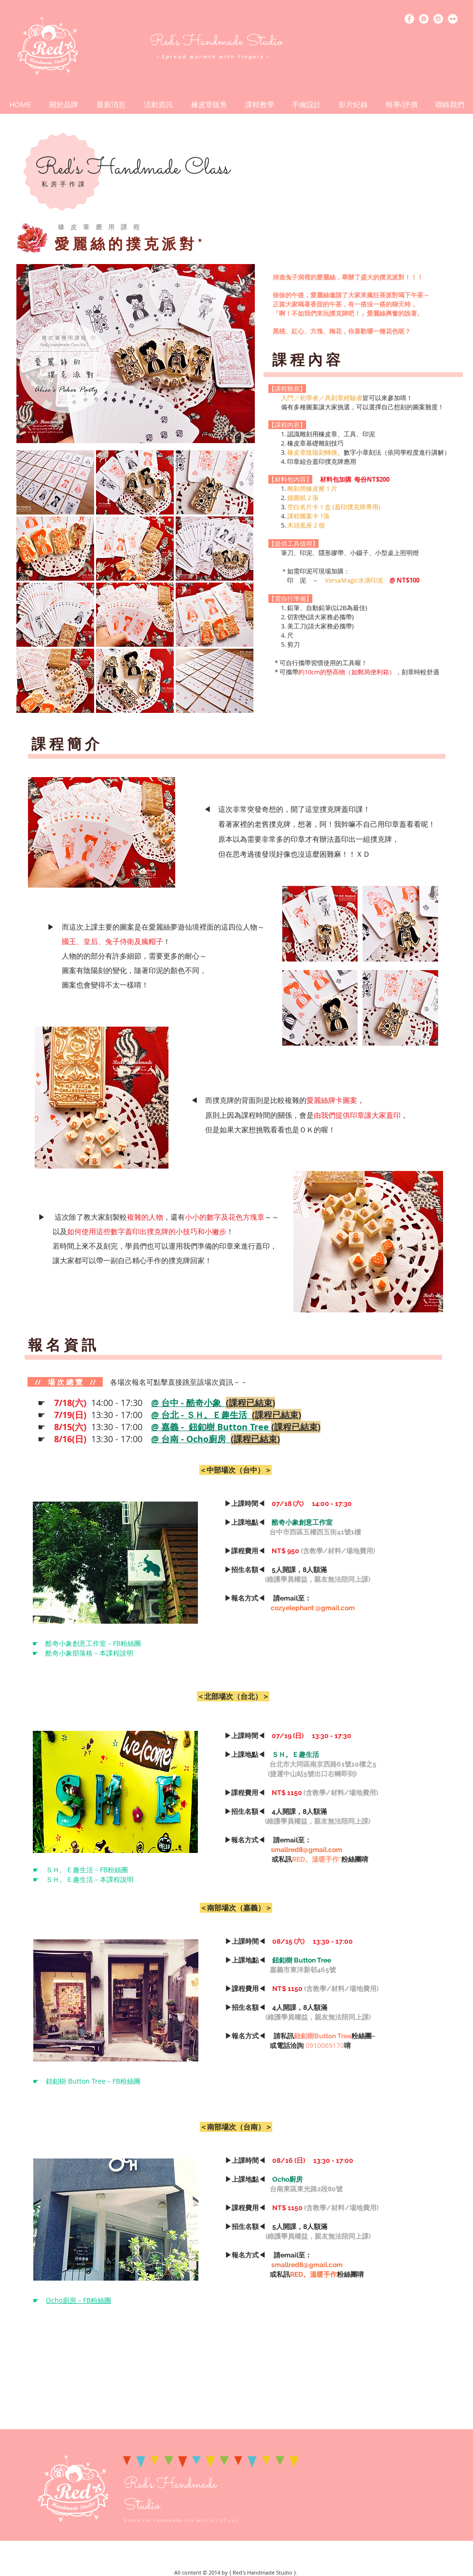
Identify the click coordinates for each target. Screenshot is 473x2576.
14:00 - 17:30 (164, 1402)
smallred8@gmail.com (306, 1849)
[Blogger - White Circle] (424, 19)
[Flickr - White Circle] (453, 19)
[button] (158, 104)
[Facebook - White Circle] (409, 19)
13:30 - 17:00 (177, 1414)
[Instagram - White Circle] (438, 19)
